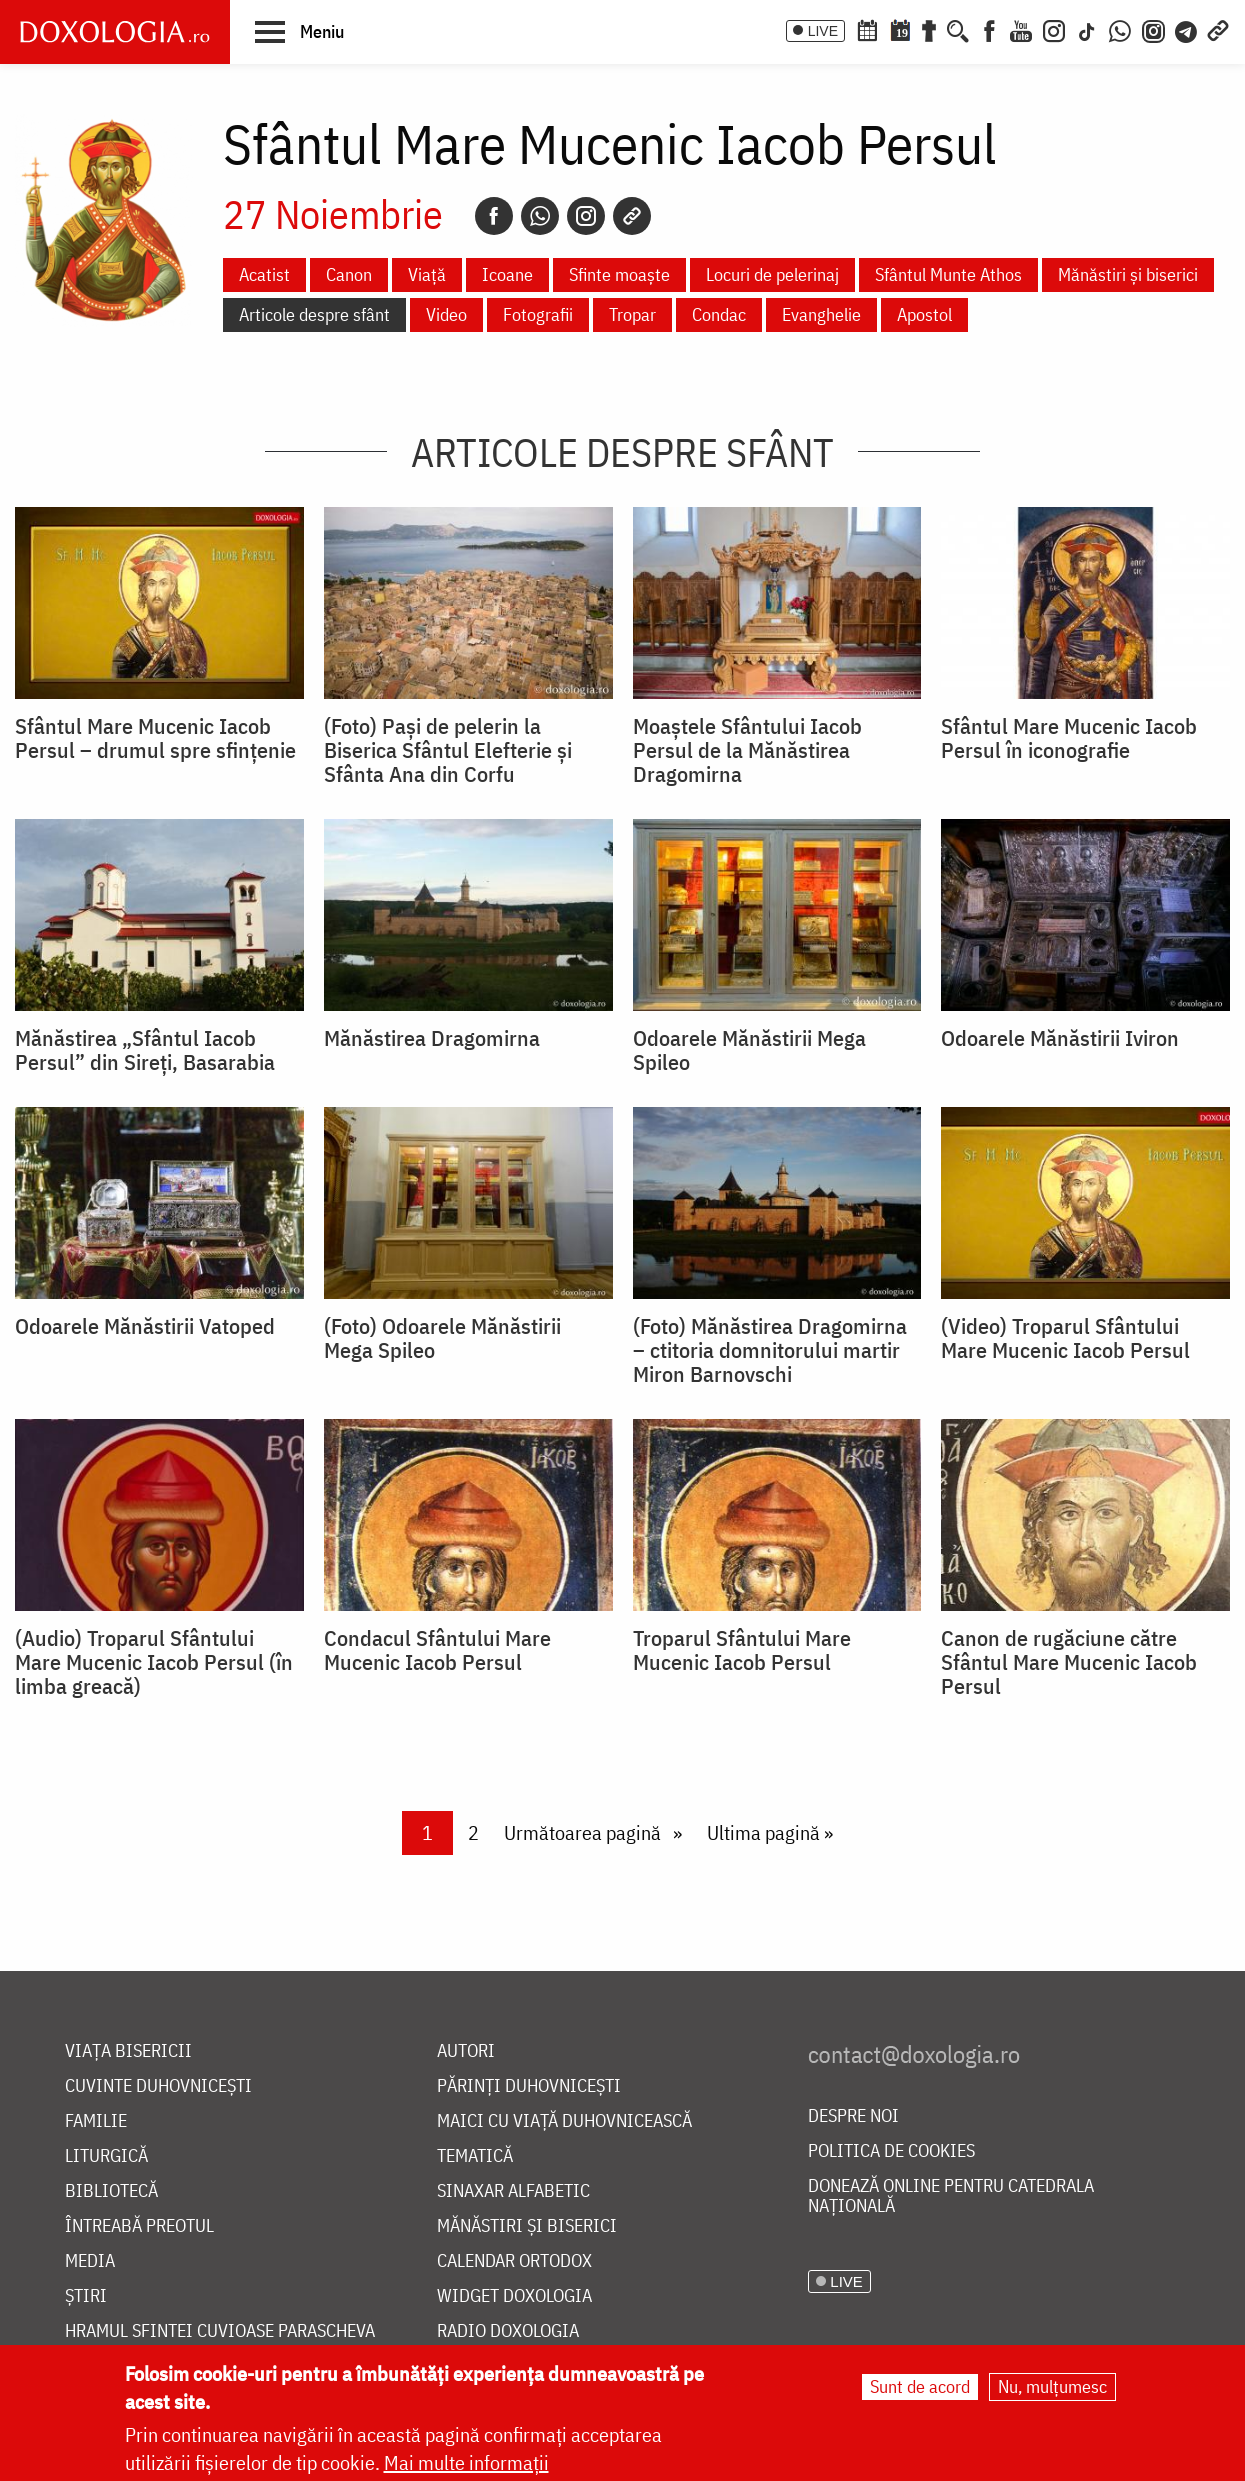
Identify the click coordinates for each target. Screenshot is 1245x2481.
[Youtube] (1021, 29)
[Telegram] (1187, 29)
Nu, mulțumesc (1052, 2386)
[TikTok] (1087, 29)
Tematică (475, 2156)
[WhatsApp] (1120, 29)
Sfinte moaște (619, 274)
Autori (466, 2051)
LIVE (823, 31)
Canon (349, 274)
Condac (719, 314)
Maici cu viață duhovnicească (564, 2121)
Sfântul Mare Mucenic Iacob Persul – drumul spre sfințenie (155, 738)
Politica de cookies (891, 2151)
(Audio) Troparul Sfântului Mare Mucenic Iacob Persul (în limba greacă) (154, 1662)
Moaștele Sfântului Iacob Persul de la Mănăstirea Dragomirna (747, 750)
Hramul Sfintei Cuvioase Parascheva (220, 2331)
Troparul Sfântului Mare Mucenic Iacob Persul (742, 1650)
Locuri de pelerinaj (772, 274)
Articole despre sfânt (314, 314)
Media (90, 2261)
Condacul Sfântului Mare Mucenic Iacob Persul (437, 1650)
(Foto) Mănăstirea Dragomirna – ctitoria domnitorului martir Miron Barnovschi (770, 1350)
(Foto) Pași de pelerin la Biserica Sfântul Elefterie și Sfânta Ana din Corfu (448, 750)
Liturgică (106, 2156)
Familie (96, 2121)
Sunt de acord (920, 2386)
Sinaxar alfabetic (513, 2191)
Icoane (507, 274)
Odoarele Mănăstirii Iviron (1060, 1038)
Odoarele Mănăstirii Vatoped (145, 1326)
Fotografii (538, 314)
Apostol (924, 314)
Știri (86, 2296)
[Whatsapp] (540, 216)
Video (446, 314)
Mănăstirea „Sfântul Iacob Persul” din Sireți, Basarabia (145, 1050)
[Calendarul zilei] (900, 29)
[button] (299, 31)
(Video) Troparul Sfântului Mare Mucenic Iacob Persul (1065, 1338)
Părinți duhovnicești (529, 2086)
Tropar (632, 314)
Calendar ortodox (514, 2261)
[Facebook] (989, 29)
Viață (427, 274)
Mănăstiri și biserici (1128, 274)
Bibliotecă (111, 2191)
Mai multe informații (466, 2462)
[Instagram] (1054, 29)
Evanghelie (821, 314)
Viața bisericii (128, 2051)
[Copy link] (632, 216)
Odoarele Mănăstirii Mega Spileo (749, 1050)
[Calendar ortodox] (867, 29)
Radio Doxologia (508, 2331)
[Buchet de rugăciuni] (929, 29)
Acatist (264, 274)
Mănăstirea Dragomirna (432, 1038)
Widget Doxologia (514, 2296)
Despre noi (853, 2116)
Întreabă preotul (139, 2226)
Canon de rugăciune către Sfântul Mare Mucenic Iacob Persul (1069, 1662)
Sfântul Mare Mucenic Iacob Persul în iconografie (1069, 738)
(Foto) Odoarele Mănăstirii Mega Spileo (442, 1338)
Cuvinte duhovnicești (158, 2086)
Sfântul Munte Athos (948, 274)
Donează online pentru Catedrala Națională (951, 2196)
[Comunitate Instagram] (1153, 29)
